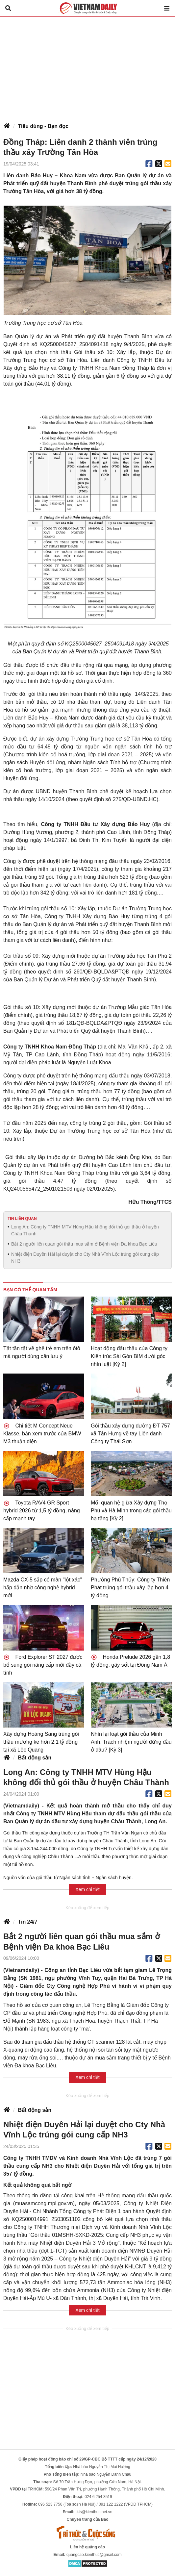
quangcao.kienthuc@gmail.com (94, 2554)
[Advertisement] (87, 66)
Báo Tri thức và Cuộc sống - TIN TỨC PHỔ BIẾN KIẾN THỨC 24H (87, 8)
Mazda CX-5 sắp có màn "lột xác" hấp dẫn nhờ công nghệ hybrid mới (42, 1587)
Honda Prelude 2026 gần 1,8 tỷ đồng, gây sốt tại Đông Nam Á (130, 1661)
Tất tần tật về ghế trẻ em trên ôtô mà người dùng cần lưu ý (41, 1352)
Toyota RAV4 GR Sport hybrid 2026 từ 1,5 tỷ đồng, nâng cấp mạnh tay (41, 1510)
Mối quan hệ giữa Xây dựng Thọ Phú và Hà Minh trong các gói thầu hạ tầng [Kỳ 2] (131, 1510)
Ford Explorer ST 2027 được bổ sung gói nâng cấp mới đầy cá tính (42, 1665)
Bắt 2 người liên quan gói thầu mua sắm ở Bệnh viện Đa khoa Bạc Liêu (84, 1244)
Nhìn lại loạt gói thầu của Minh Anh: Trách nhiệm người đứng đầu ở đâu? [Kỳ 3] (131, 1742)
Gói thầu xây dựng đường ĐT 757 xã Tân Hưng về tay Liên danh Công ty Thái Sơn (130, 1433)
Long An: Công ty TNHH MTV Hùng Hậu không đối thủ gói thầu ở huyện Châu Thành (85, 1230)
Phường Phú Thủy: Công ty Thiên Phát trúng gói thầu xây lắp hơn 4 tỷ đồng (130, 1587)
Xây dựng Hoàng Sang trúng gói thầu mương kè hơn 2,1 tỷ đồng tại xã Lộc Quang (41, 1742)
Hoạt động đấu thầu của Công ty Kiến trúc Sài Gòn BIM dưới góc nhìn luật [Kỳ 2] (129, 1356)
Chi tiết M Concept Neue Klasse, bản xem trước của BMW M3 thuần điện (42, 1433)
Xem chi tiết (87, 1889)
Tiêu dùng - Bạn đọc (43, 126)
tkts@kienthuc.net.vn (94, 2512)
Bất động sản (34, 1757)
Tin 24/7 (27, 1922)
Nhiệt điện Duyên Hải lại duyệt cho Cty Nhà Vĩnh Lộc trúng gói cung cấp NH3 (85, 1257)
